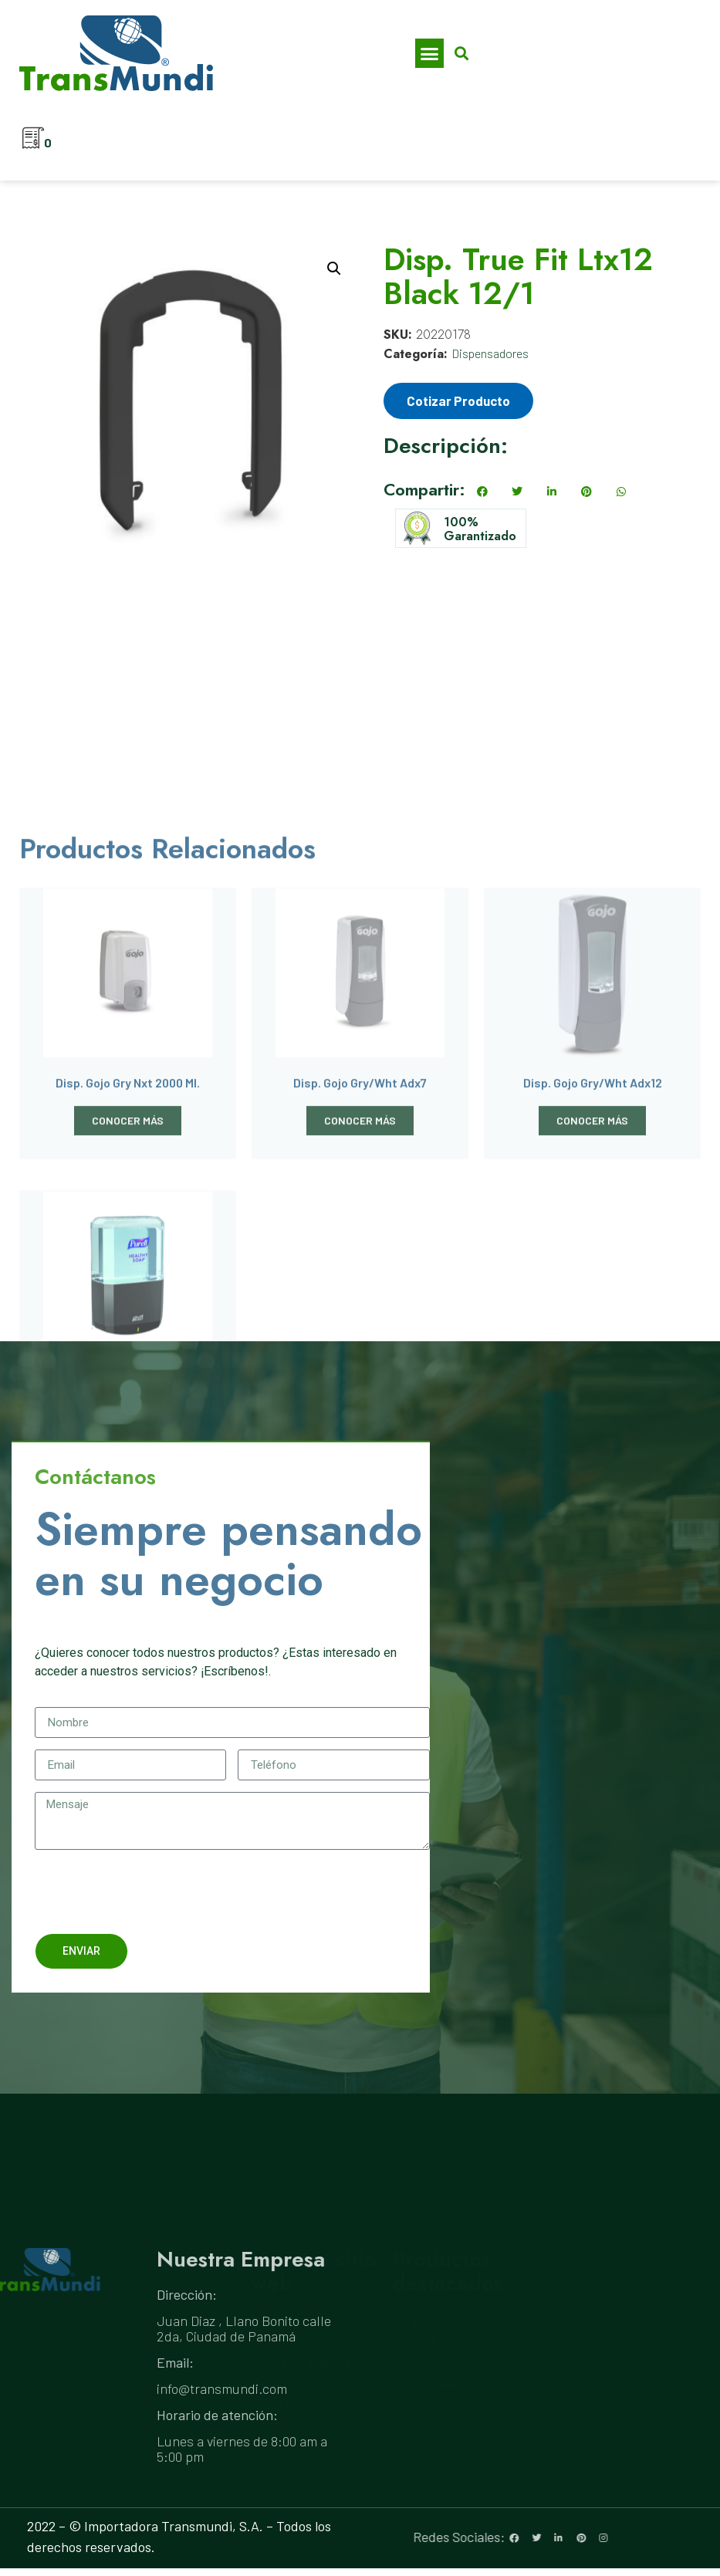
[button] (430, 53)
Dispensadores (490, 353)
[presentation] (152, 1891)
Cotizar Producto (458, 400)
